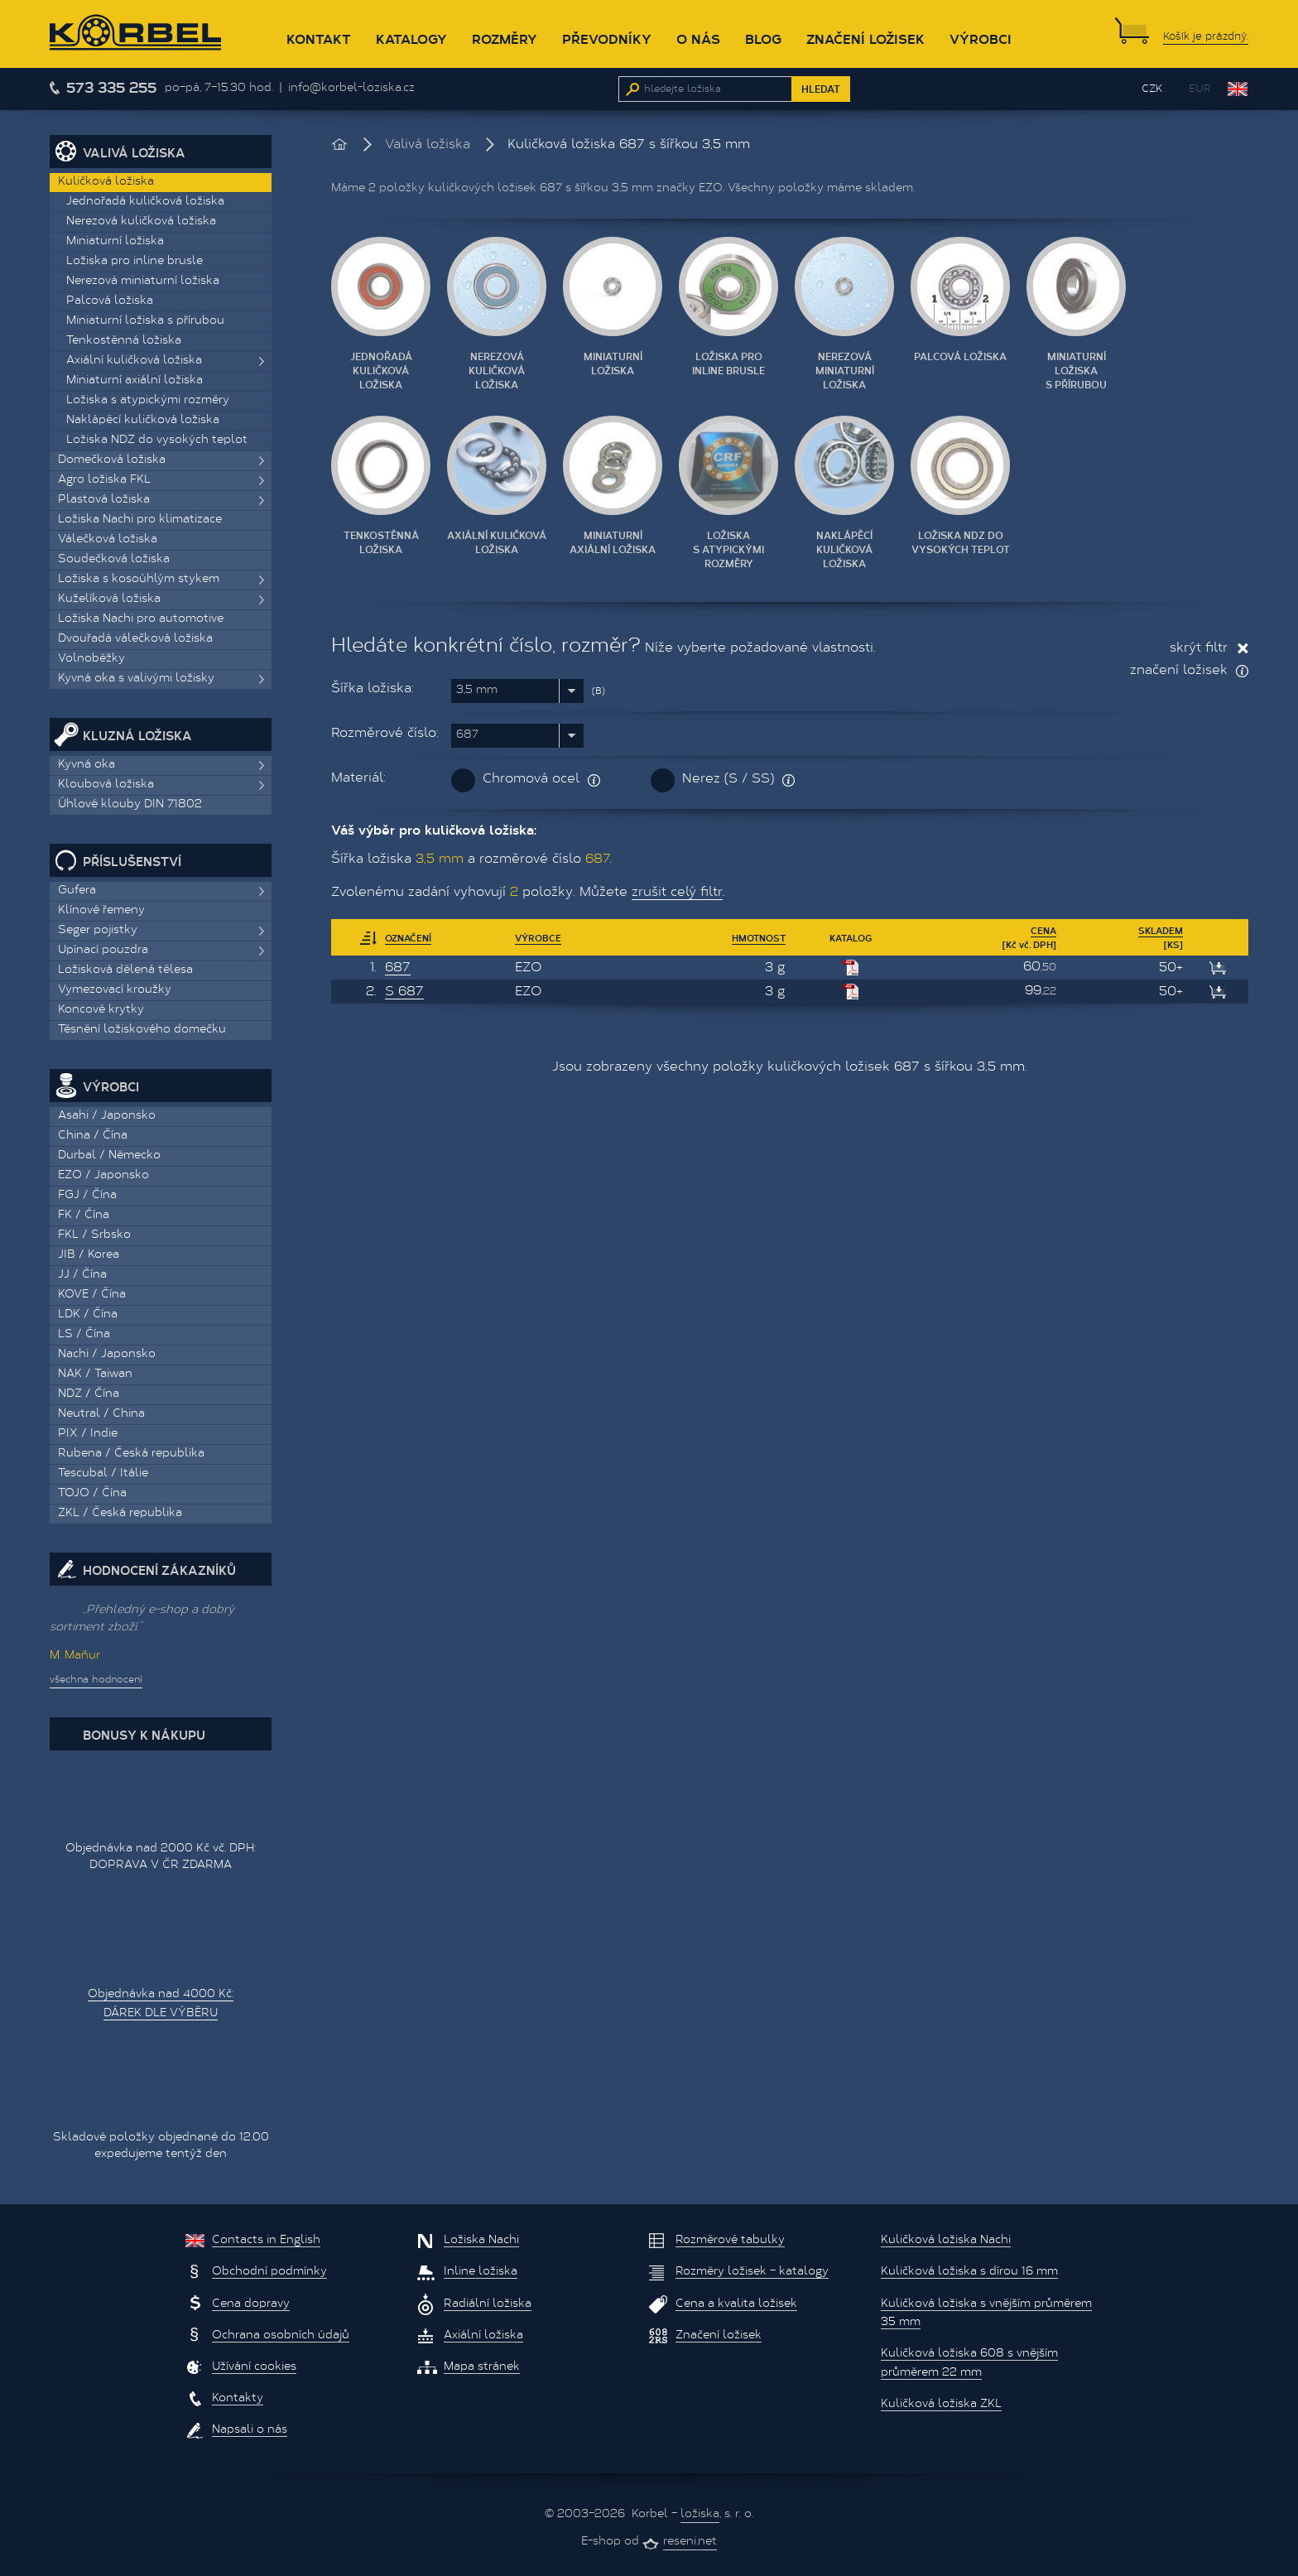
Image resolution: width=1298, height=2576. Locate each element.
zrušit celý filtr (677, 892)
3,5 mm (477, 690)
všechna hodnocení (96, 1680)
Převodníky (606, 38)
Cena (1043, 930)
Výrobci (980, 38)
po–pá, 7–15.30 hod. (219, 88)
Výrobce (538, 938)
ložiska (699, 2515)
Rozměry (504, 38)
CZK (1152, 89)
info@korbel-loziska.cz (351, 88)
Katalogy (411, 38)
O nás (698, 38)
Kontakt (318, 38)
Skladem (1160, 930)
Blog (763, 38)
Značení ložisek (865, 38)
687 (467, 735)
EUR (1200, 89)
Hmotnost (759, 938)
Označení (408, 938)
